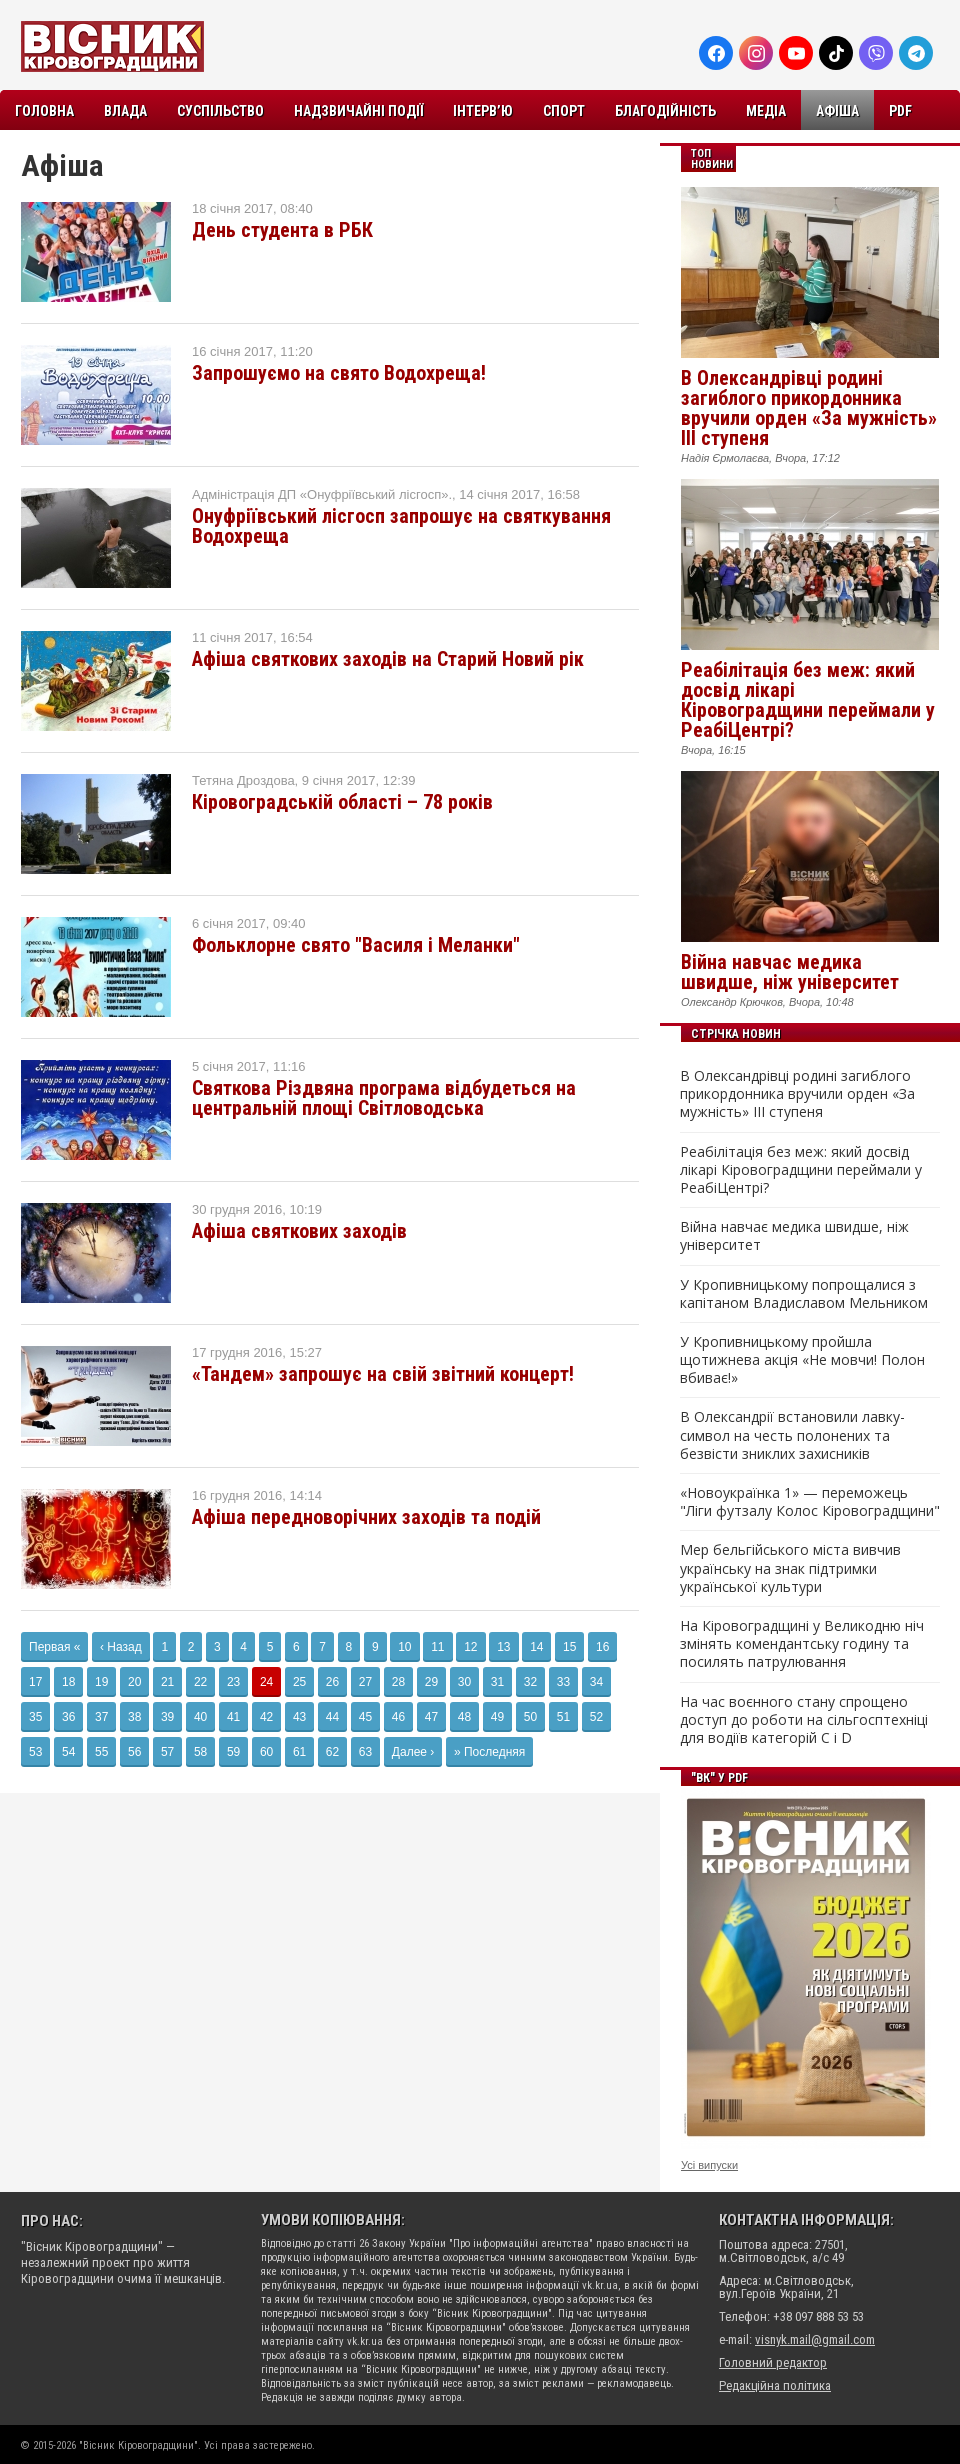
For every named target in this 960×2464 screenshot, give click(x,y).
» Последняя (489, 1752)
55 (101, 1752)
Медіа (766, 111)
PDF (900, 111)
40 (200, 1717)
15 (569, 1647)
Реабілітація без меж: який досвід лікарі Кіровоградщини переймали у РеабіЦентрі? (808, 700)
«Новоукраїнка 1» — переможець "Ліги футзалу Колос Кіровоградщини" (810, 1502)
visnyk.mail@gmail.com (815, 2339)
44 (332, 1717)
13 (503, 1647)
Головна (44, 111)
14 (536, 1647)
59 (233, 1752)
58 (200, 1752)
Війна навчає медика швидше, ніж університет (790, 972)
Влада (125, 111)
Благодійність (665, 111)
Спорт (564, 111)
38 (134, 1717)
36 (68, 1717)
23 (233, 1682)
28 (398, 1682)
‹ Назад (121, 1647)
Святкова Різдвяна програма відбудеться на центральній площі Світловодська (384, 1098)
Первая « (54, 1647)
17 (35, 1682)
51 (563, 1717)
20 (134, 1682)
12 (470, 1647)
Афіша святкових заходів (299, 1231)
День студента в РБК (282, 230)
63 (365, 1752)
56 (134, 1752)
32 (530, 1682)
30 (464, 1682)
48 (464, 1717)
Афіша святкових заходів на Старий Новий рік (388, 659)
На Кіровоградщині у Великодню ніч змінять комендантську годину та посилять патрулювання (802, 1644)
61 (299, 1752)
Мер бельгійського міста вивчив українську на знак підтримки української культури (790, 1568)
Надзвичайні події (358, 111)
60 (266, 1752)
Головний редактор (773, 2362)
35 (35, 1717)
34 (596, 1682)
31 (497, 1682)
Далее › (413, 1752)
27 (365, 1682)
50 (530, 1717)
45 (365, 1717)
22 (200, 1682)
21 (167, 1682)
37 (101, 1717)
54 (68, 1752)
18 (68, 1682)
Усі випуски (709, 2165)
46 (398, 1717)
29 (431, 1682)
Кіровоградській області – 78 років (342, 802)
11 (437, 1647)
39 (167, 1717)
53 (35, 1752)
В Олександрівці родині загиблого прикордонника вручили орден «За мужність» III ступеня (809, 408)
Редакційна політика (775, 2385)
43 (299, 1717)
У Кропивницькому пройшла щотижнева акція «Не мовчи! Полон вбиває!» (802, 1360)
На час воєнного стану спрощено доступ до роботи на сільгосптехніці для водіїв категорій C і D (804, 1720)
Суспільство (220, 111)
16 (602, 1647)
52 (596, 1717)
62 (332, 1752)
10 (404, 1647)
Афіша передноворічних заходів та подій (366, 1517)
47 (431, 1717)
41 (233, 1717)
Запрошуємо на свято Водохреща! (339, 373)
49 (497, 1717)
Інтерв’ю (483, 111)
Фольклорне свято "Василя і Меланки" (356, 945)
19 (101, 1682)
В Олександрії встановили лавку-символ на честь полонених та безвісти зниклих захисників (792, 1435)
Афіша (837, 111)
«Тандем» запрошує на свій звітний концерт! (383, 1374)
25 (299, 1682)
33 (563, 1682)
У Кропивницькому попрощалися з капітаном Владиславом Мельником (804, 1294)
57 (167, 1752)
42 (266, 1717)
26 (332, 1682)
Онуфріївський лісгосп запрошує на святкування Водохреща (401, 526)
